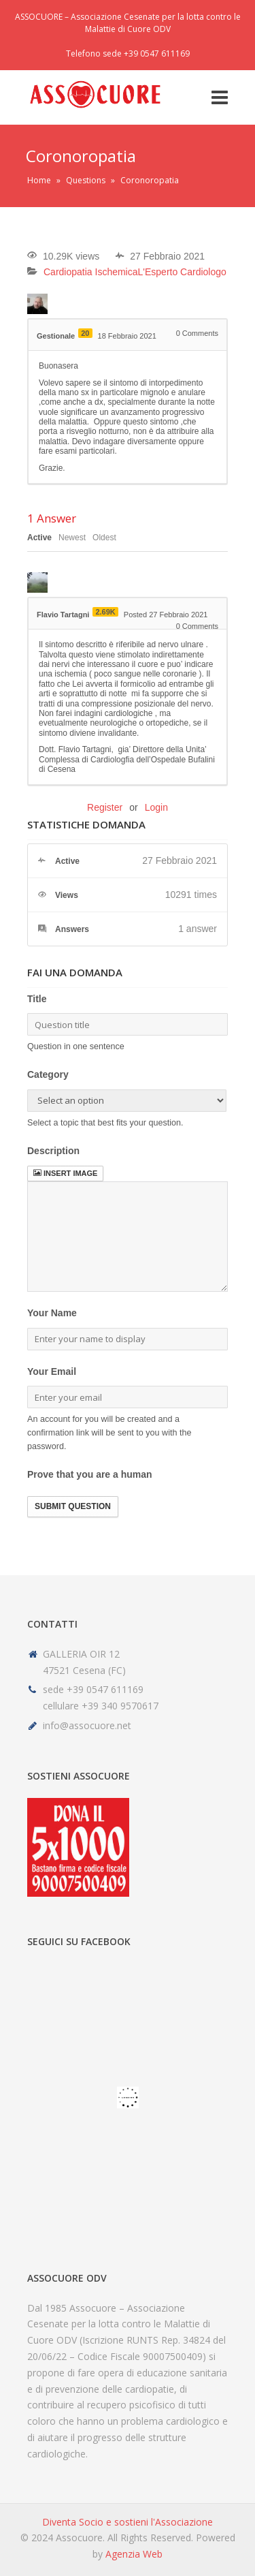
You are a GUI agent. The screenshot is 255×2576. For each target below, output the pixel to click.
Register (104, 807)
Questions (85, 180)
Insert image (65, 1173)
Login (156, 807)
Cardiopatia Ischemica (91, 271)
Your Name (52, 1312)
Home (39, 180)
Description (53, 1150)
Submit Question (73, 1506)
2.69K (105, 612)
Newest (72, 537)
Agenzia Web (134, 2553)
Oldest (104, 537)
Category (48, 1074)
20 (85, 333)
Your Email (51, 1371)
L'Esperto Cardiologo (182, 271)
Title (37, 998)
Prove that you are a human (89, 1474)
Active (39, 537)
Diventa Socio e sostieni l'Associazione (127, 2521)
